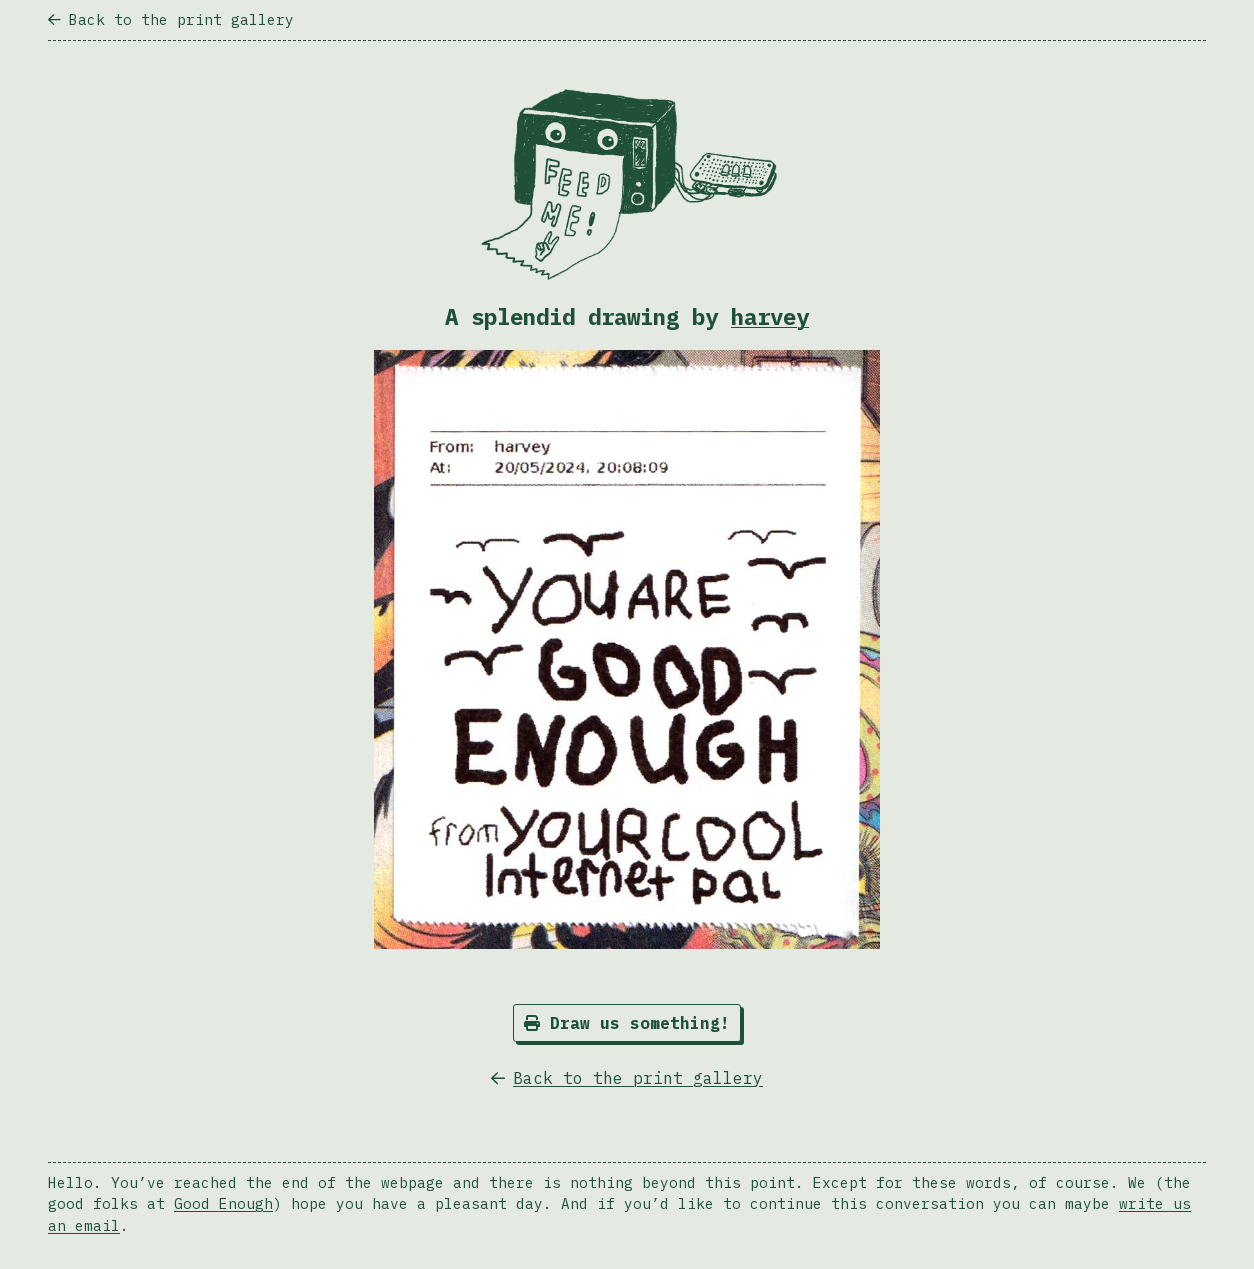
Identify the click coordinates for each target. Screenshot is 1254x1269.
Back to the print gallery (171, 19)
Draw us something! (627, 1023)
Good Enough (223, 1203)
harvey (770, 316)
